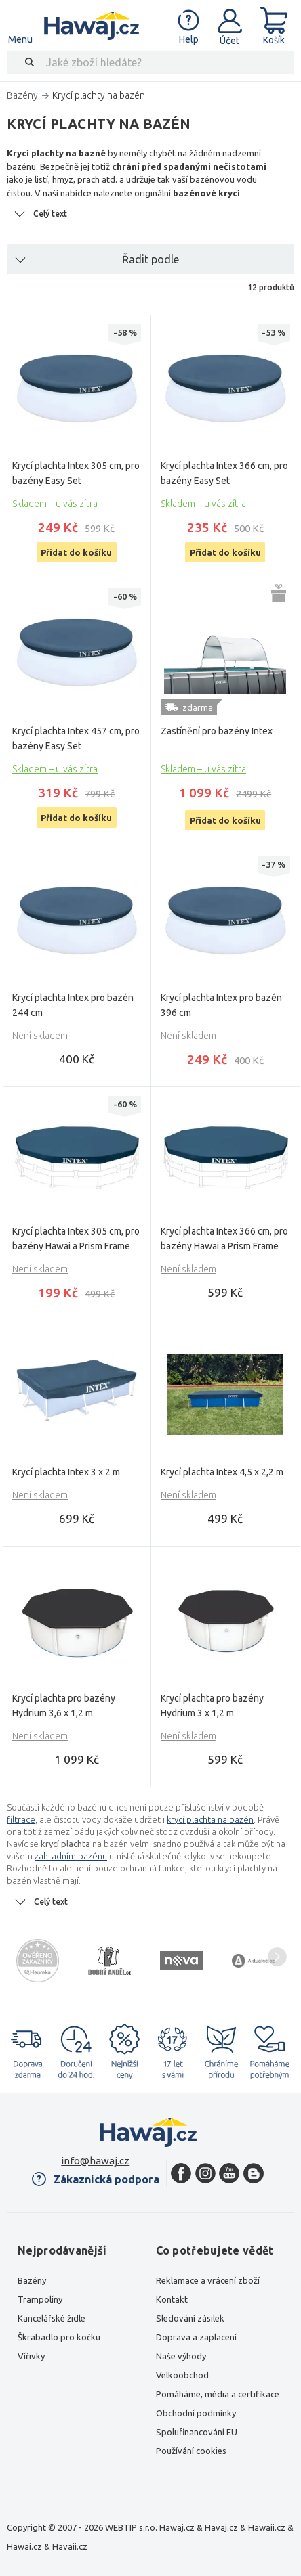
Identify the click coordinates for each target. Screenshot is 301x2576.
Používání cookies (191, 2451)
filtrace (21, 1819)
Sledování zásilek (190, 2318)
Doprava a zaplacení (196, 2337)
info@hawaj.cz (95, 2161)
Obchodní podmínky (196, 2413)
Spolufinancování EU (196, 2432)
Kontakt (172, 2299)
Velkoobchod (182, 2375)
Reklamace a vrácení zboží (208, 2280)
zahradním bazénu (71, 1856)
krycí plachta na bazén (210, 1819)
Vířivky (31, 2356)
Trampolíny (40, 2299)
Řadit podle (150, 259)
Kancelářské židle (51, 2318)
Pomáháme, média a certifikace (217, 2394)
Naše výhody (181, 2356)
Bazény (32, 2280)
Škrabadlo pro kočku (59, 2337)
